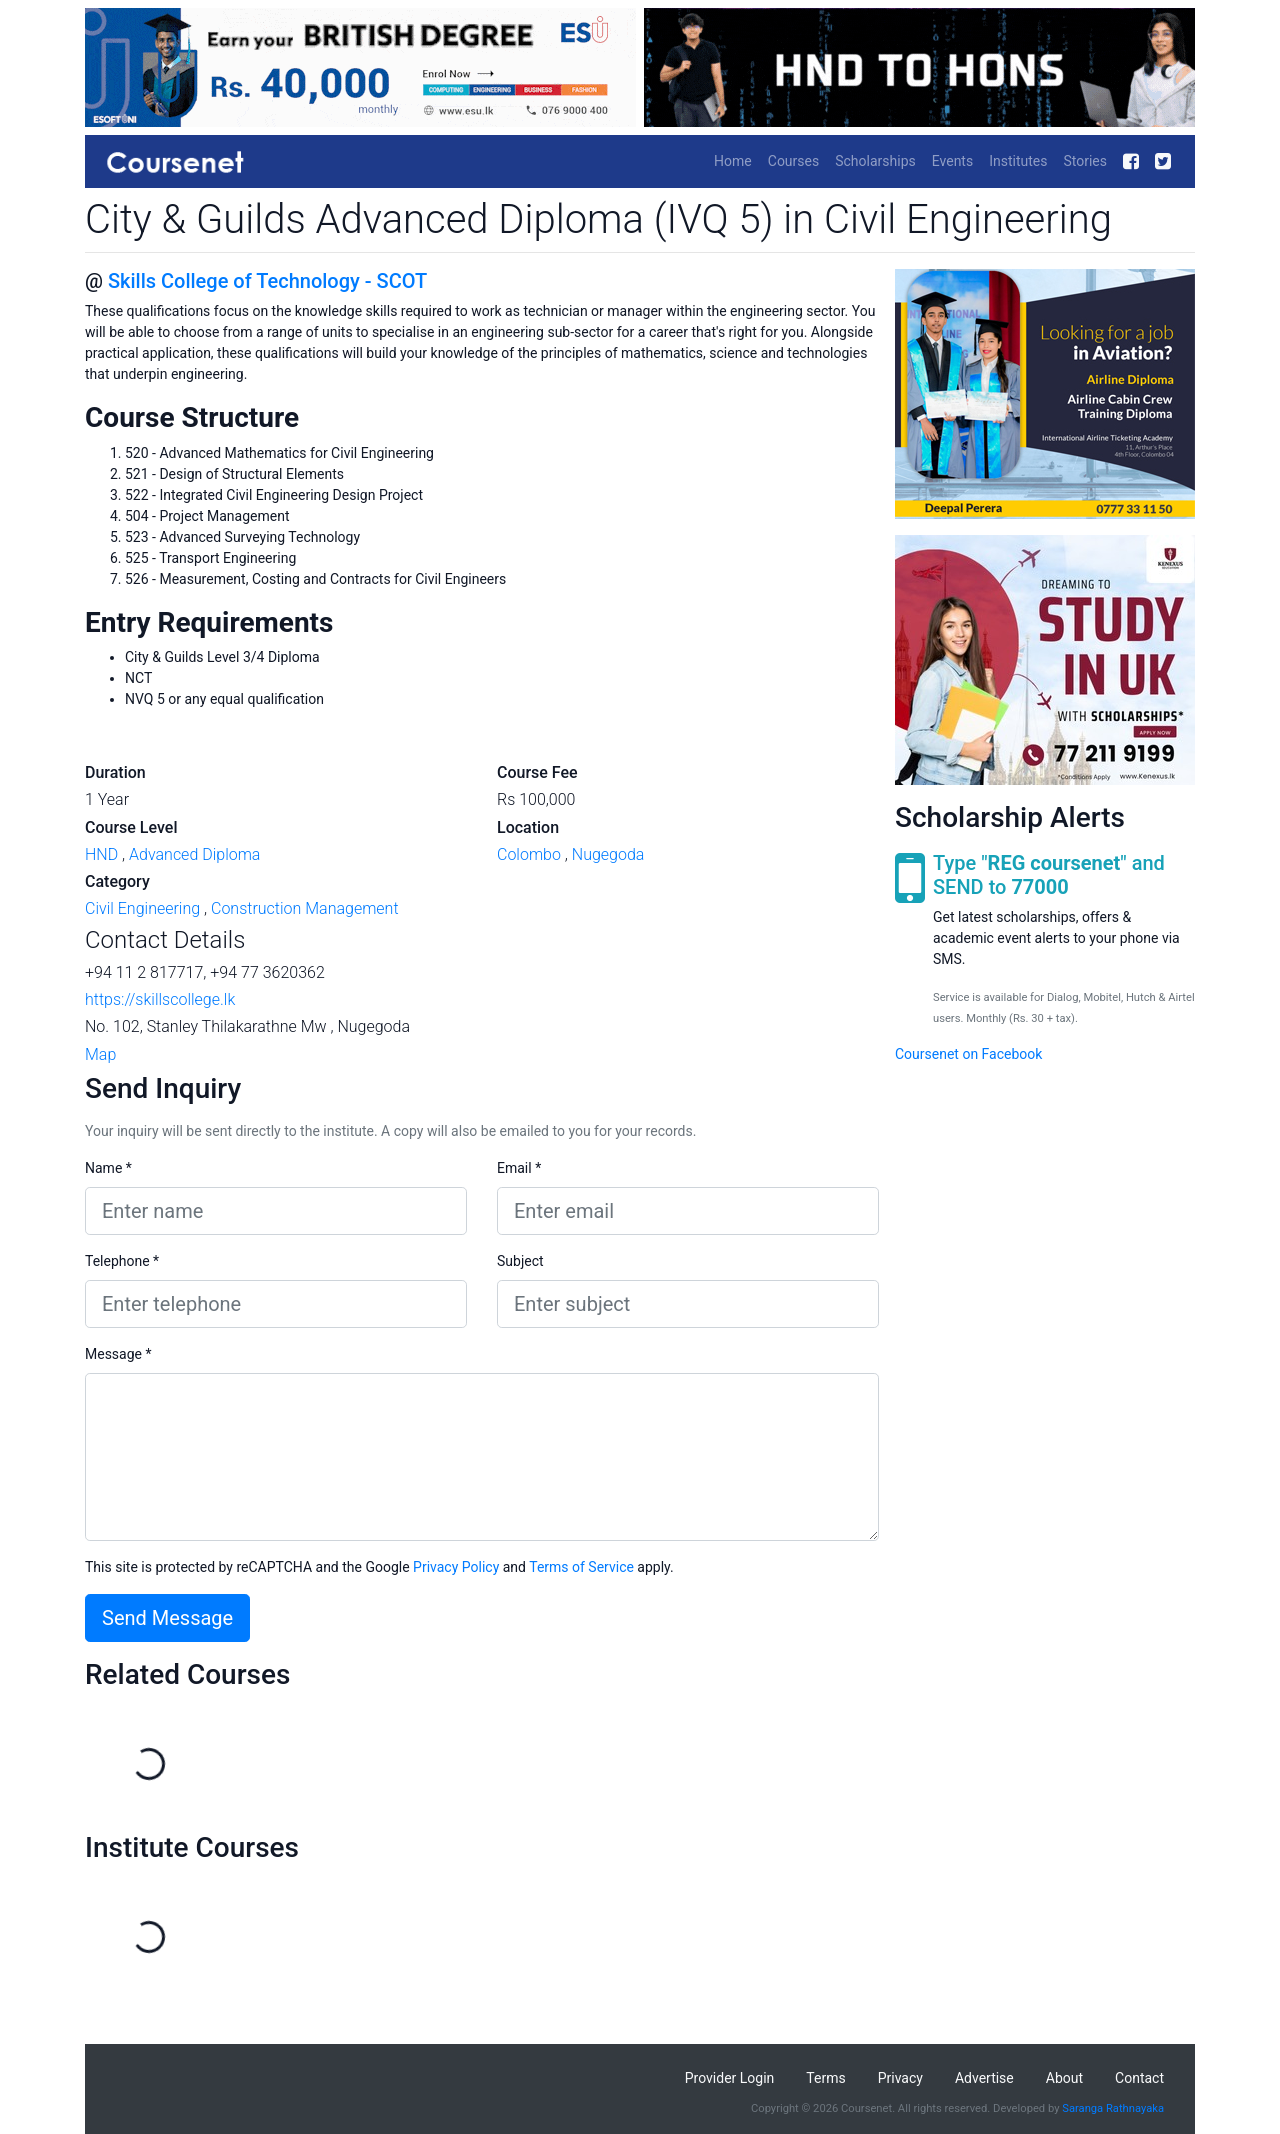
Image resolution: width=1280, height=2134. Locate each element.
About (1064, 2078)
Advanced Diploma (194, 854)
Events (952, 161)
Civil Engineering (142, 908)
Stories (1085, 161)
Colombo (529, 854)
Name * (108, 1168)
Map (100, 1054)
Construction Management (305, 908)
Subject (520, 1261)
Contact (1139, 2078)
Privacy (900, 2078)
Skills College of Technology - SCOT (267, 281)
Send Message (167, 1618)
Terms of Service (581, 1567)
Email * (519, 1168)
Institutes (1018, 161)
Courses (793, 161)
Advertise (984, 2078)
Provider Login (730, 2078)
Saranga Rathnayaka (1113, 2108)
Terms (825, 2078)
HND (101, 854)
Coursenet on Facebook (968, 1054)
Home (733, 161)
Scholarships (875, 161)
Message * (118, 1354)
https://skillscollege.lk (160, 999)
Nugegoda (608, 854)
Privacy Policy (456, 1567)
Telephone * (122, 1261)
